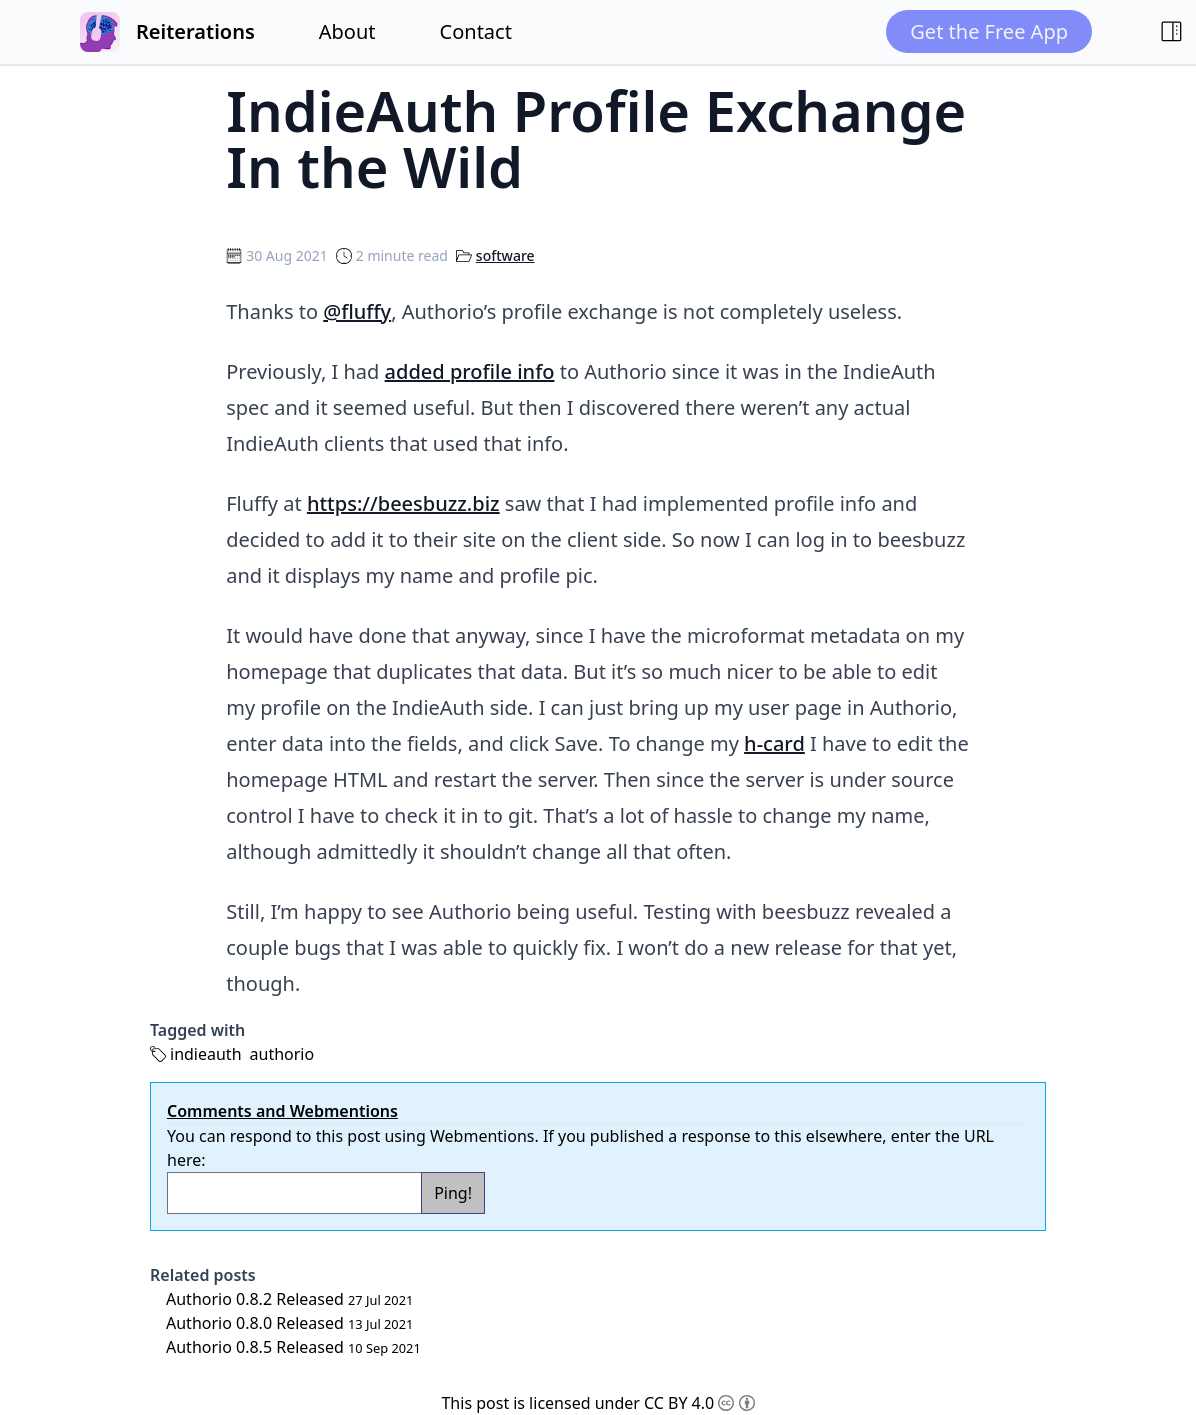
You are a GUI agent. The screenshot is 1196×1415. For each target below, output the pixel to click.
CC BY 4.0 (699, 1403)
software (505, 255)
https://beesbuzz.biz (403, 503)
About (347, 31)
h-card (774, 743)
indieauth (206, 1054)
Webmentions (482, 1136)
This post (475, 1403)
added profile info (470, 371)
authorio (282, 1054)
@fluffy (357, 311)
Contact (476, 31)
